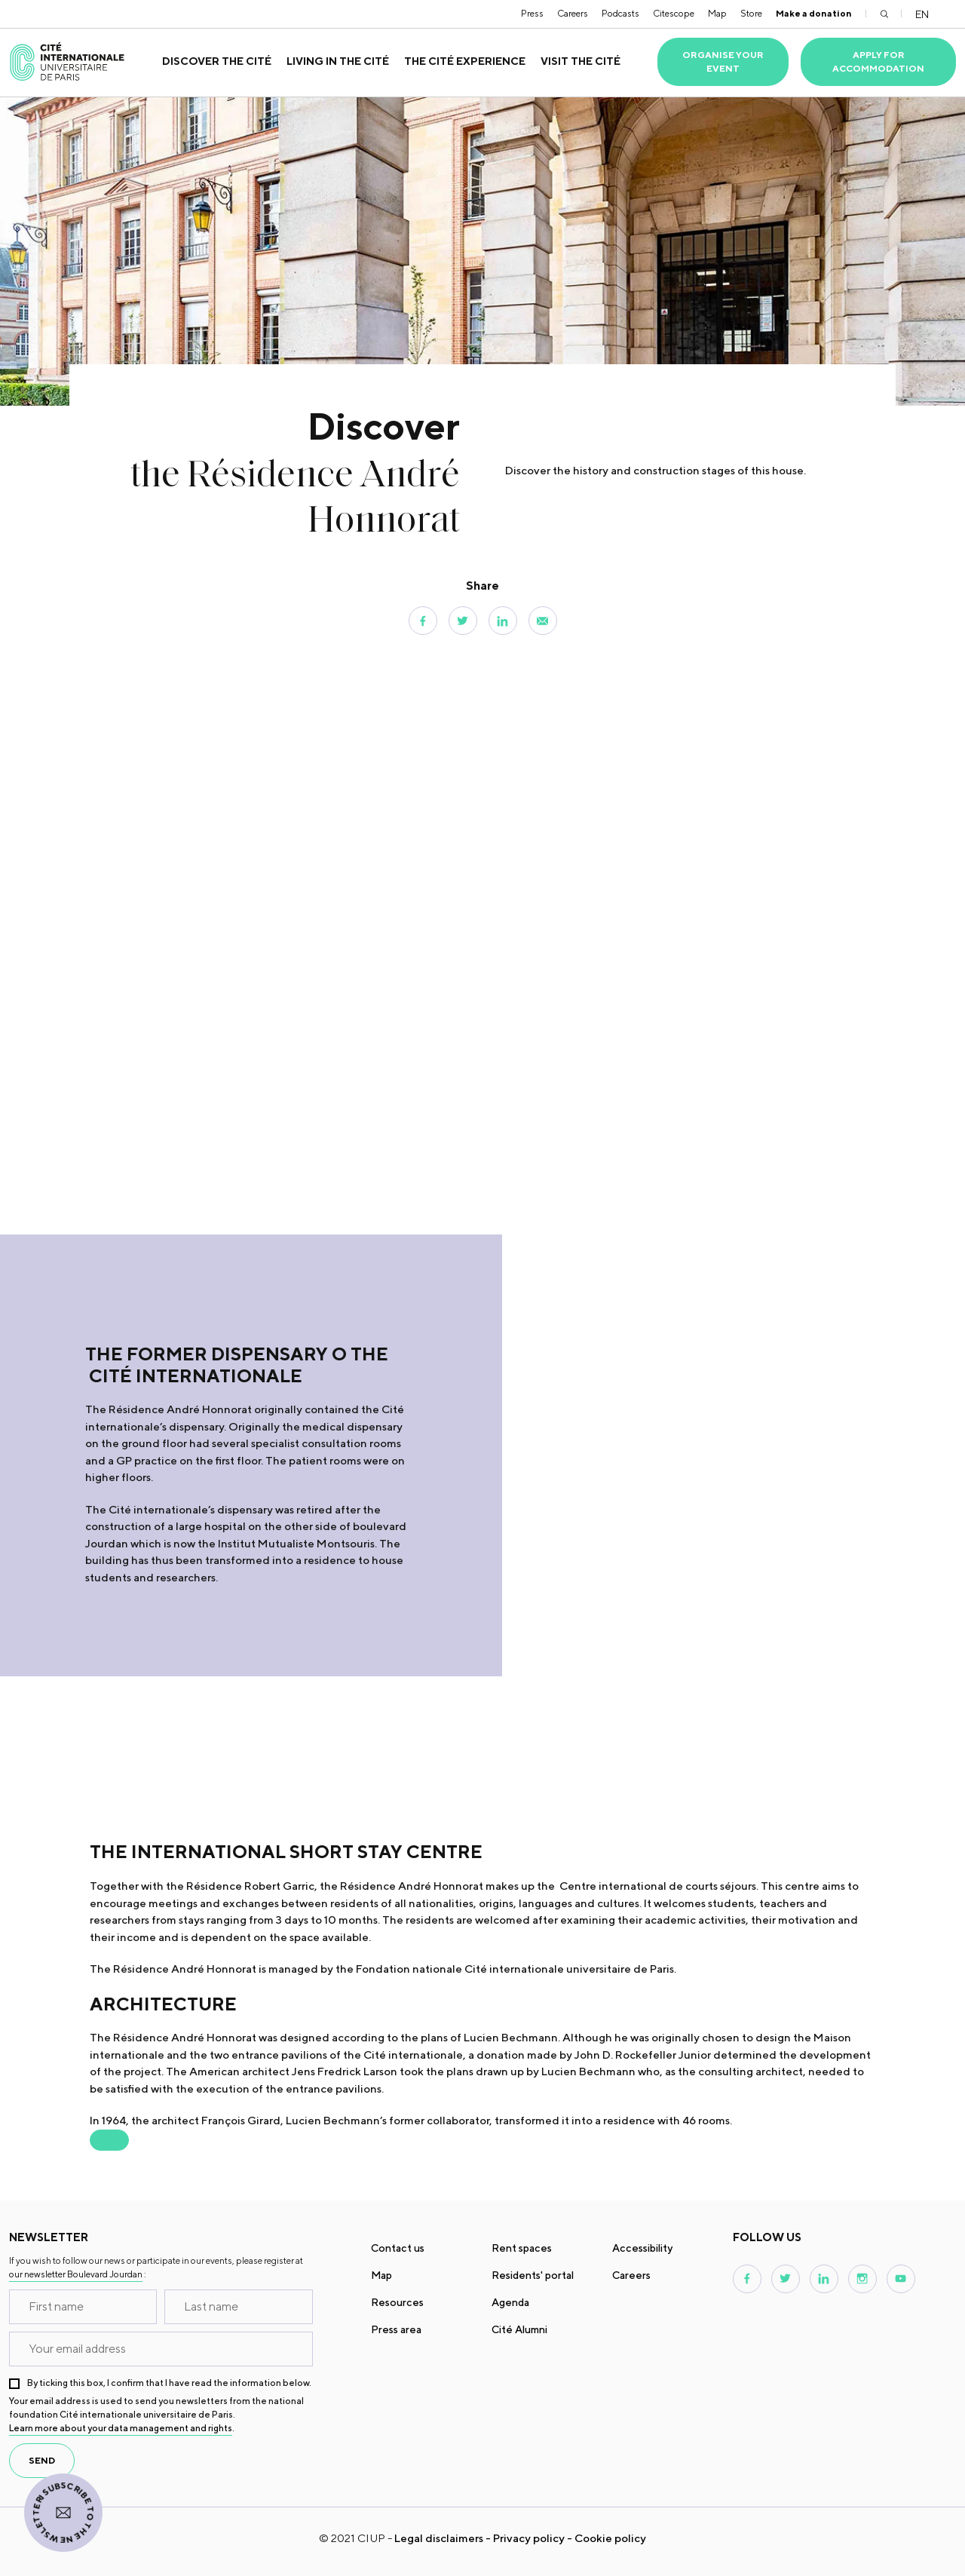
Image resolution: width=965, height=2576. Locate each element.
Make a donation (814, 13)
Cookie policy (610, 2538)
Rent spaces (522, 2248)
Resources (397, 2302)
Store (751, 13)
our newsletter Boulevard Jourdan (75, 2274)
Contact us (397, 2248)
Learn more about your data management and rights (120, 2427)
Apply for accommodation (878, 61)
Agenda (510, 2302)
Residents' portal (533, 2275)
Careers (572, 13)
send (42, 2460)
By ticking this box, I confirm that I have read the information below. (169, 2382)
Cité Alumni (519, 2329)
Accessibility (642, 2248)
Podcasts (620, 13)
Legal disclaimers (438, 2538)
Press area (396, 2329)
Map (717, 13)
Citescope (673, 13)
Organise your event (723, 61)
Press (532, 13)
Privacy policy (529, 2538)
